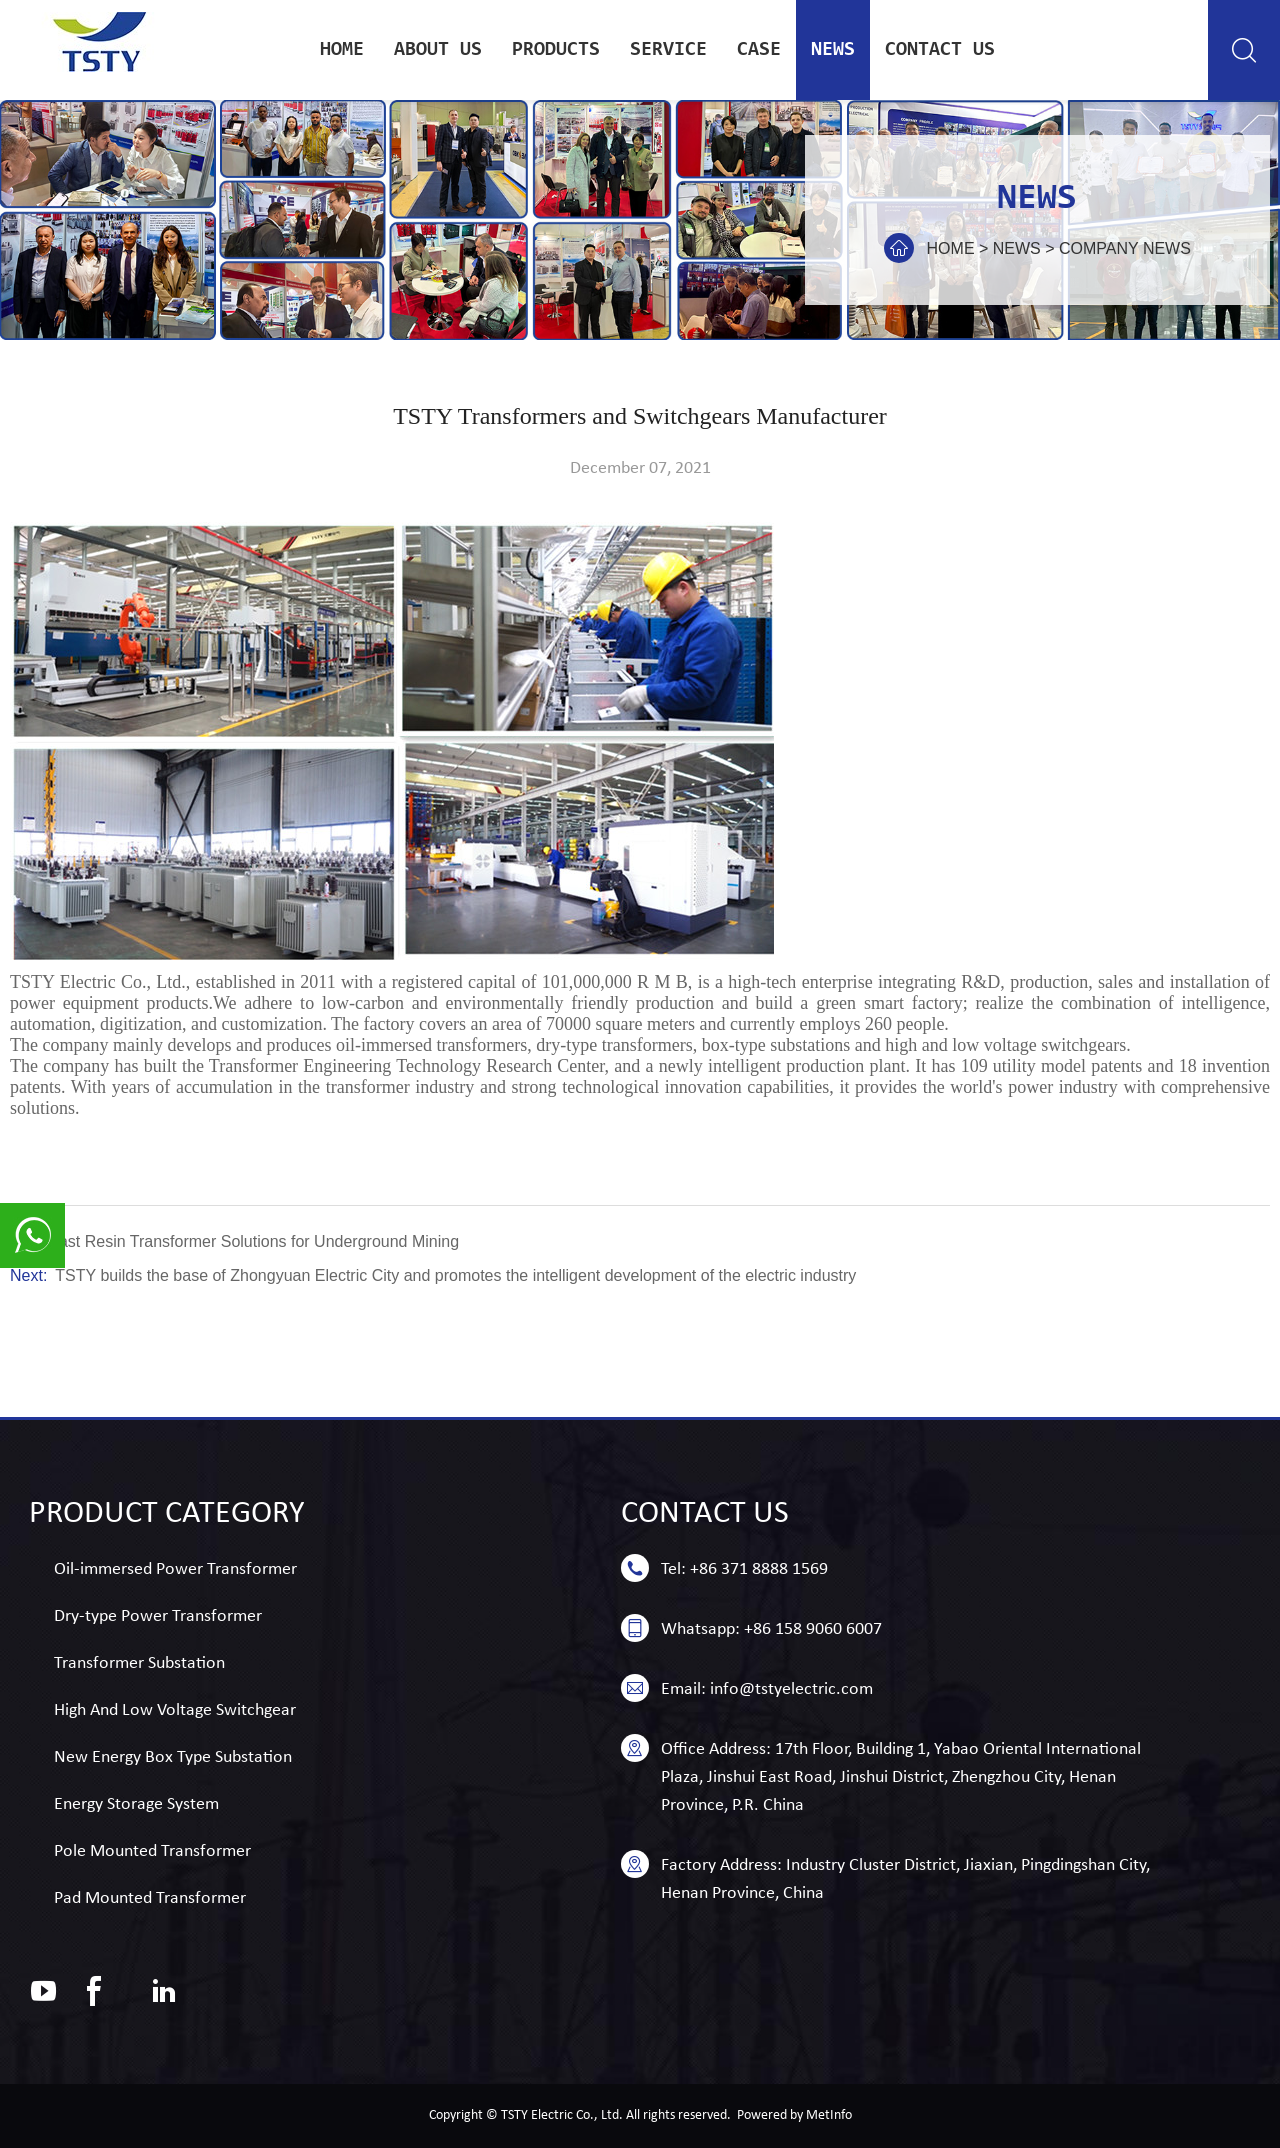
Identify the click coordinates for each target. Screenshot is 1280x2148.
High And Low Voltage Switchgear (175, 1710)
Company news (1125, 248)
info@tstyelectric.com (791, 1689)
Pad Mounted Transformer (150, 1898)
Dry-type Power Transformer (158, 1616)
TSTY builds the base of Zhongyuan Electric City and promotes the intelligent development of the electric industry (455, 1275)
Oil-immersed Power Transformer (175, 1569)
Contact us (940, 50)
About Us (438, 50)
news (833, 50)
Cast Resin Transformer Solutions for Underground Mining (253, 1241)
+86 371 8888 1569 (759, 1569)
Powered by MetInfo (794, 2115)
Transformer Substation (139, 1663)
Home (342, 50)
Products (556, 50)
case (759, 50)
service (668, 50)
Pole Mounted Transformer (152, 1851)
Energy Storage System (136, 1804)
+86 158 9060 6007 (813, 1629)
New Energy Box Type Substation (173, 1757)
